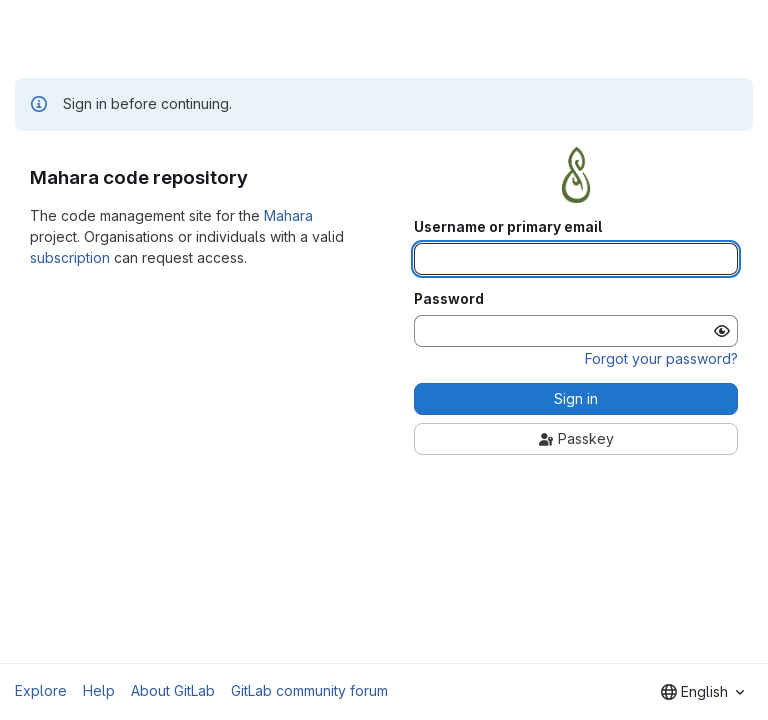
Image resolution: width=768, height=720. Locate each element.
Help (99, 690)
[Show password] (722, 331)
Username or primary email (508, 227)
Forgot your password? (661, 358)
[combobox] (702, 692)
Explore (41, 690)
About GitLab (173, 690)
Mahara (288, 215)
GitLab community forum (309, 690)
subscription (70, 257)
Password (449, 299)
